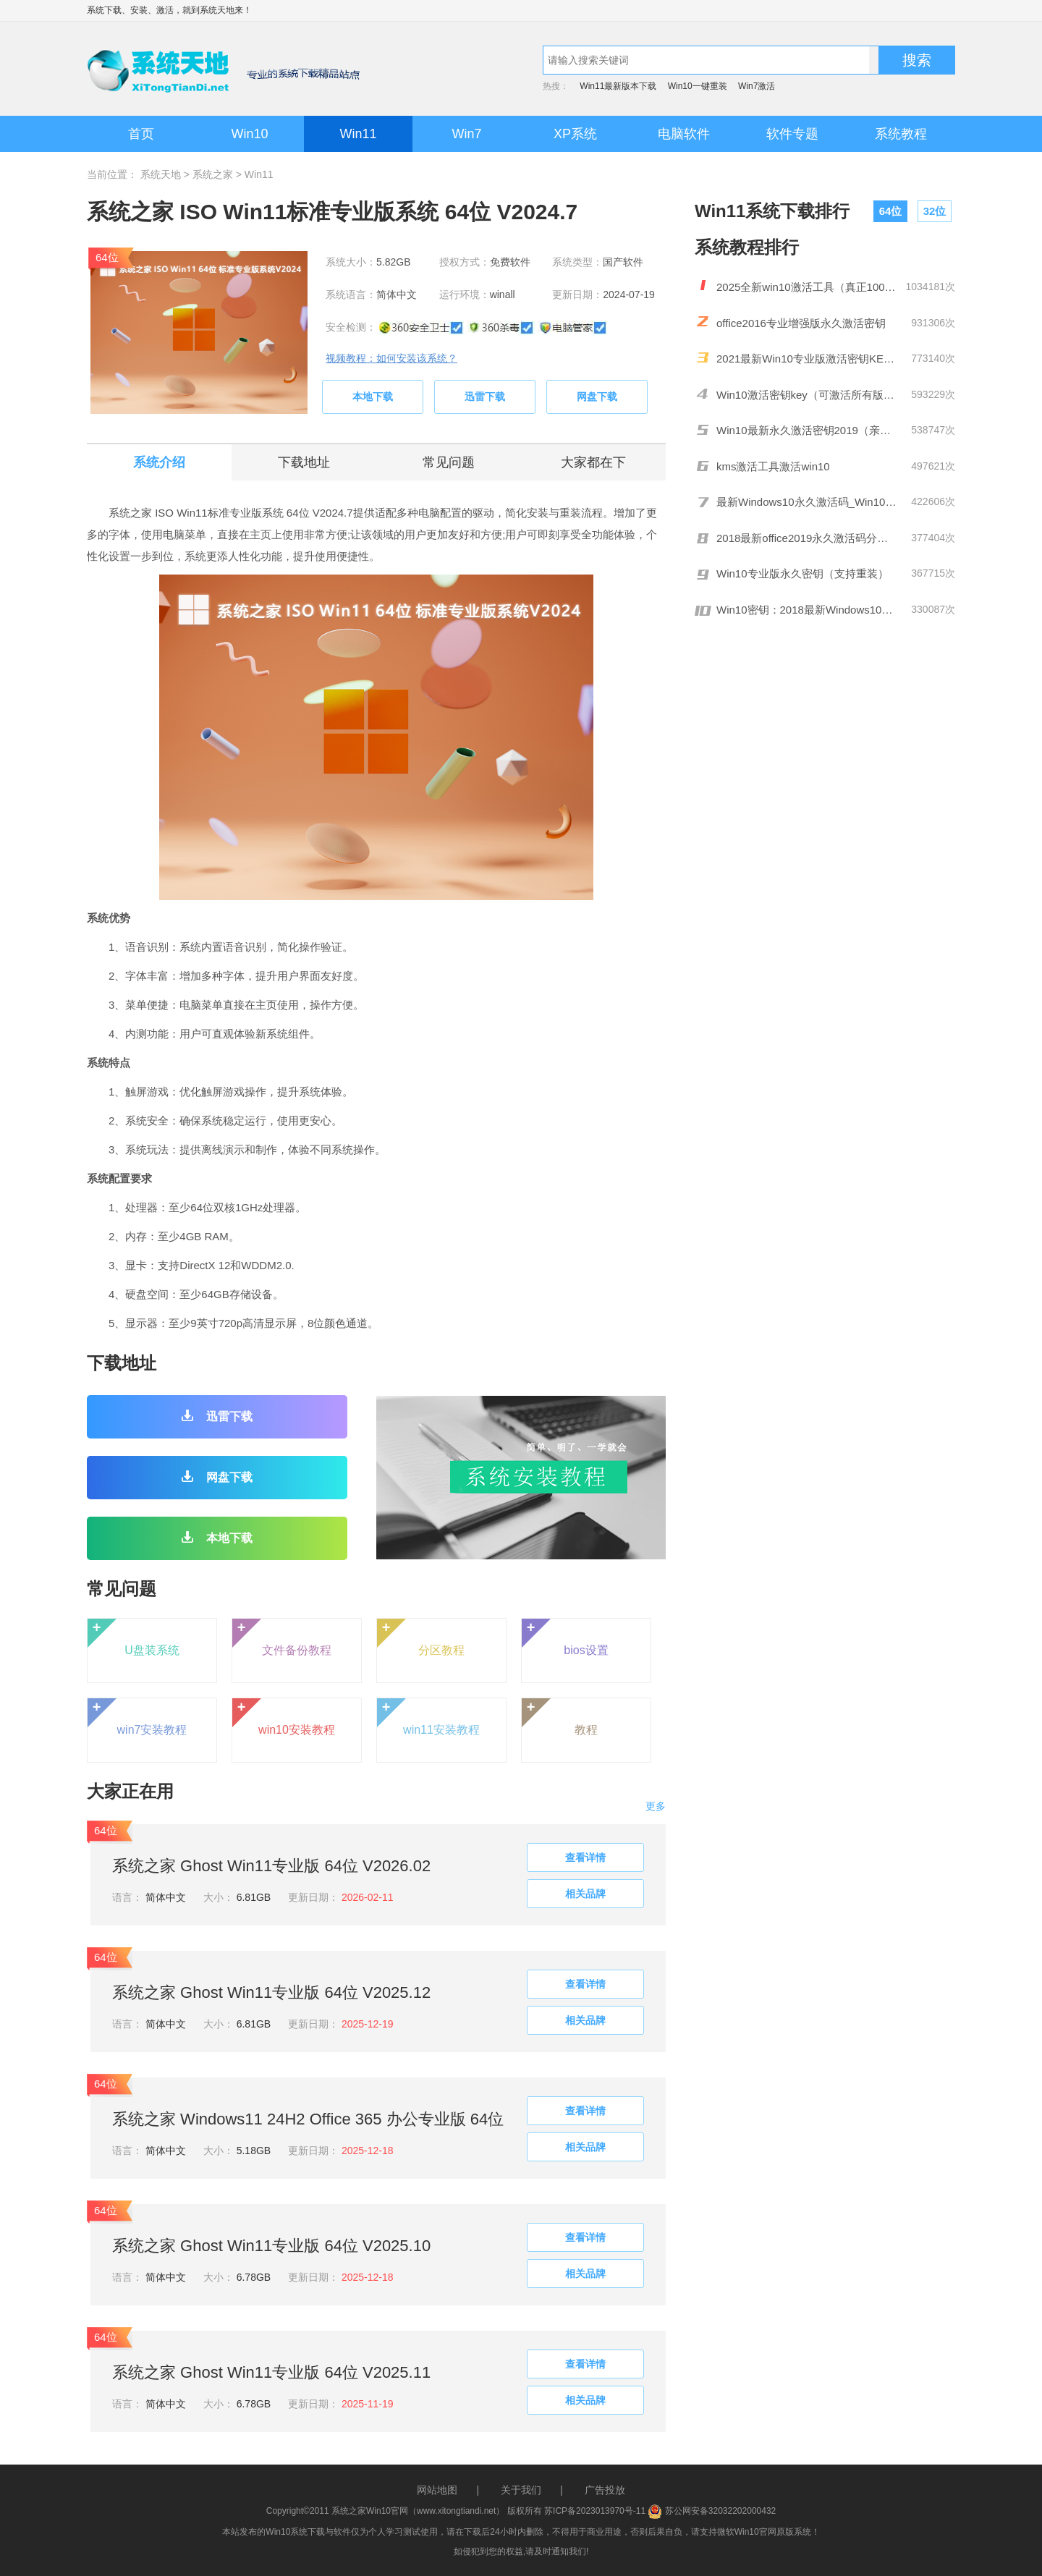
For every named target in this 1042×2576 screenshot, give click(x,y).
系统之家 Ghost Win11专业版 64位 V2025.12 (271, 1992)
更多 (655, 1806)
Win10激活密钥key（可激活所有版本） (806, 395)
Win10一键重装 (697, 86)
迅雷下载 (485, 396)
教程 (560, 1717)
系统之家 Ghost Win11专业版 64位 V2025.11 (271, 2372)
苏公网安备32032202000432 (712, 2511)
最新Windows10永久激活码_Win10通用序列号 (806, 502)
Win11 (357, 134)
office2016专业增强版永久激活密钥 (801, 323)
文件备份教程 (281, 1637)
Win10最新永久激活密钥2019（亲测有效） (806, 430)
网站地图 (437, 2490)
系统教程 (901, 134)
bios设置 (565, 1637)
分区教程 (421, 1637)
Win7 (466, 134)
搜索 (916, 60)
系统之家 (212, 174)
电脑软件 (684, 134)
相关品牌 (585, 1893)
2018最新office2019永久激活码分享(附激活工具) (806, 538)
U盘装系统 (133, 1637)
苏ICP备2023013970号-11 (594, 2511)
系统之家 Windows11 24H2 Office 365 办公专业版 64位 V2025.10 (308, 2121)
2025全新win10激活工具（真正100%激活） (806, 287)
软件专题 (792, 134)
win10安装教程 (283, 1717)
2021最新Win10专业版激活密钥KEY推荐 (806, 358)
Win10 (249, 134)
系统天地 (217, 10)
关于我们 (521, 2490)
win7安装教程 (137, 1717)
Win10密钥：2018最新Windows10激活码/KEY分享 (806, 609)
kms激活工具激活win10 (773, 466)
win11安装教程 (428, 1717)
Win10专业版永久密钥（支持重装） (802, 573)
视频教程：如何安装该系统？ (391, 358)
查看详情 (585, 1857)
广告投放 (605, 2490)
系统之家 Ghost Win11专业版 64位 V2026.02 (271, 1866)
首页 (141, 134)
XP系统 (575, 134)
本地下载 (372, 396)
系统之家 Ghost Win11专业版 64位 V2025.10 (271, 2246)
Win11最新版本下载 (618, 86)
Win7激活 (756, 86)
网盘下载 (597, 396)
